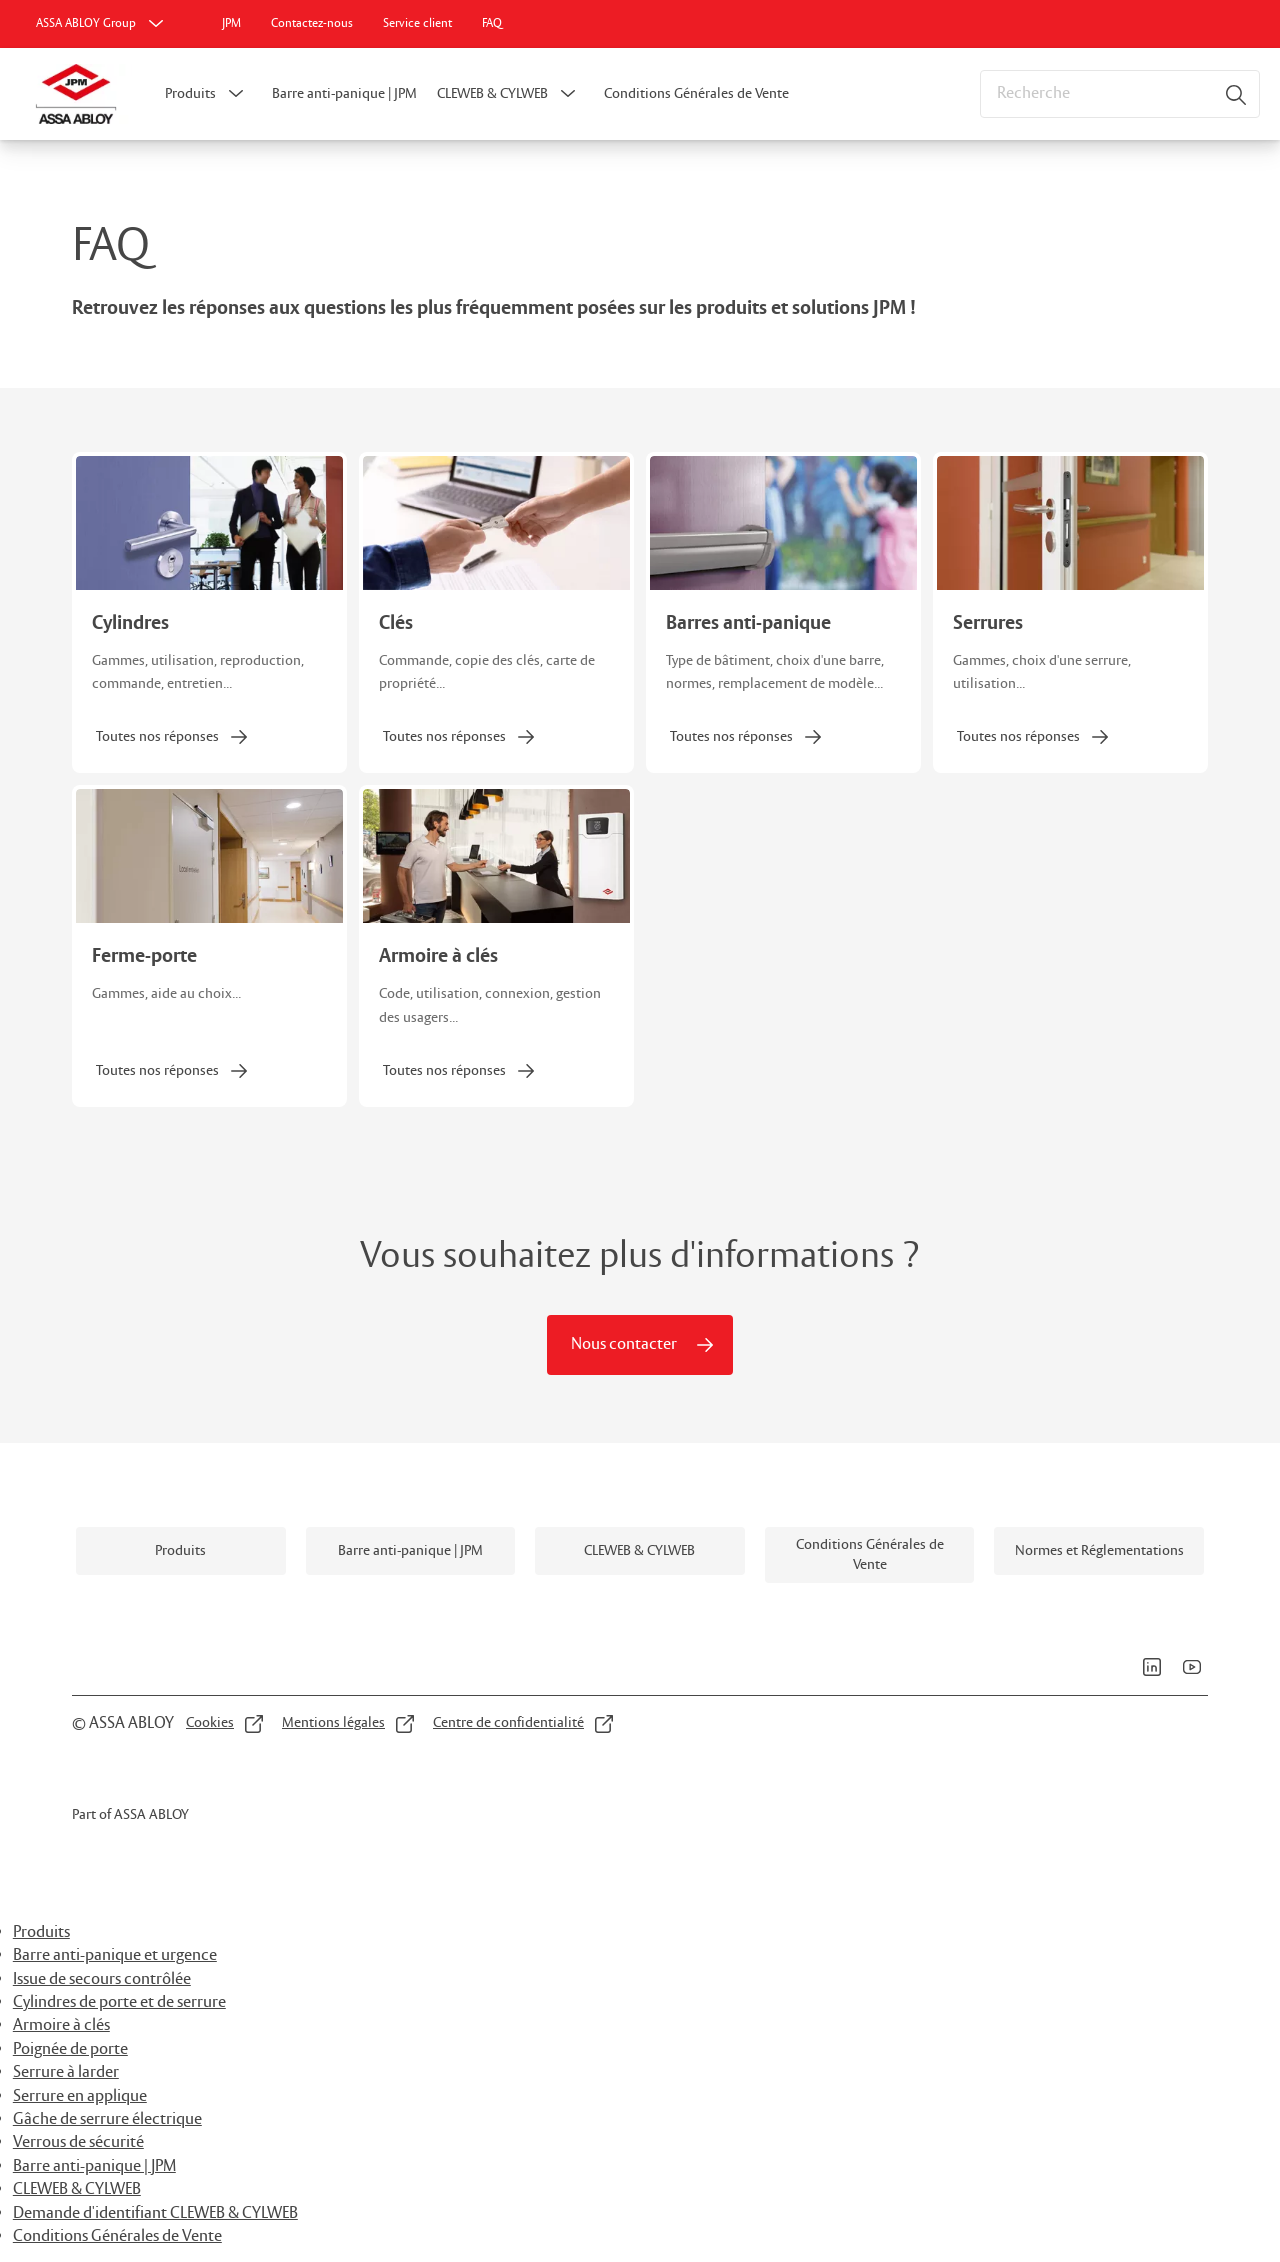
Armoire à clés (61, 2025)
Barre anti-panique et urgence (115, 1955)
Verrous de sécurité (78, 2142)
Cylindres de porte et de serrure (119, 2002)
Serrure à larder (66, 2072)
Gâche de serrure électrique (107, 2119)
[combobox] (1120, 94)
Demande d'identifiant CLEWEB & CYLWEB (155, 2213)
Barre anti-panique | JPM (344, 94)
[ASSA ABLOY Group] (102, 24)
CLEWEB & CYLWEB (492, 94)
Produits (190, 94)
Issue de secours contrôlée (102, 1979)
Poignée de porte (70, 2049)
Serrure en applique (80, 2096)
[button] (236, 94)
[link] (231, 24)
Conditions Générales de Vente (696, 94)
